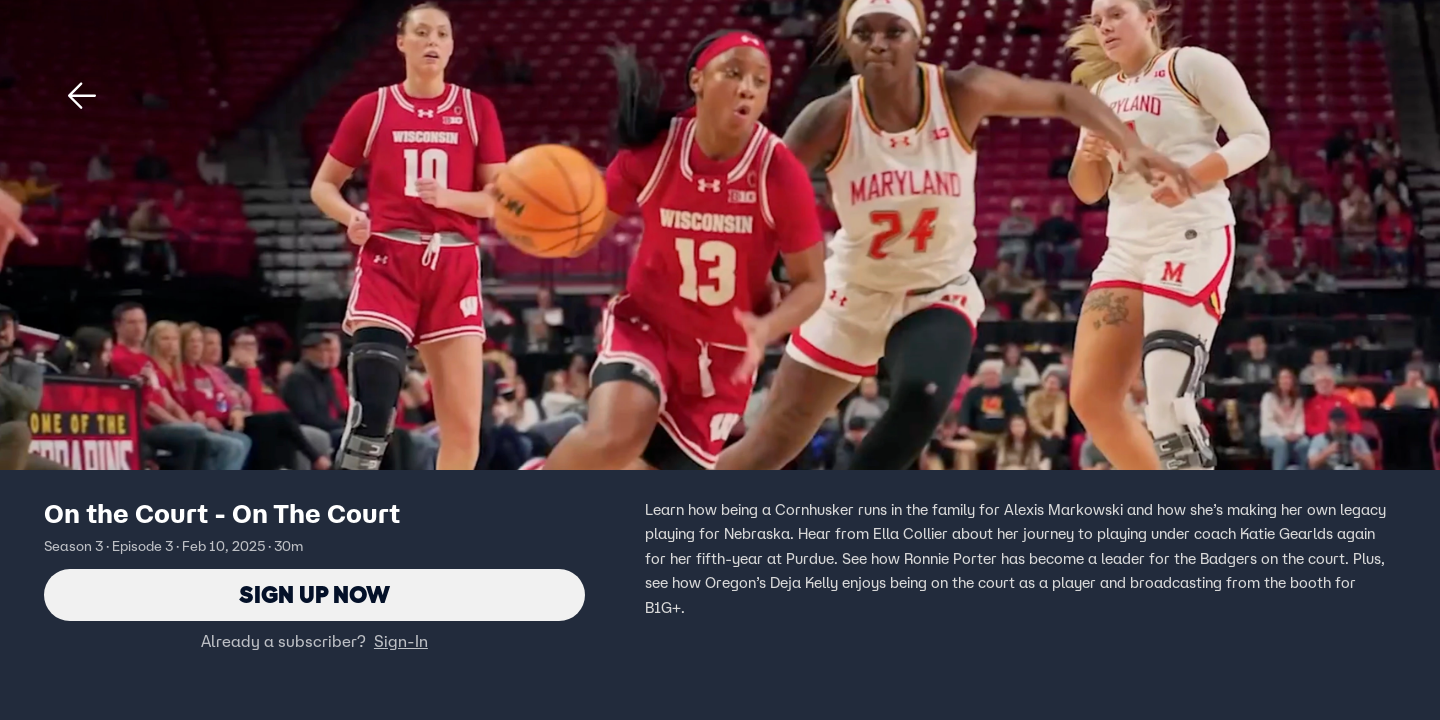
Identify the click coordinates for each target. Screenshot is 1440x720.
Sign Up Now (314, 594)
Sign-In (401, 641)
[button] (82, 96)
